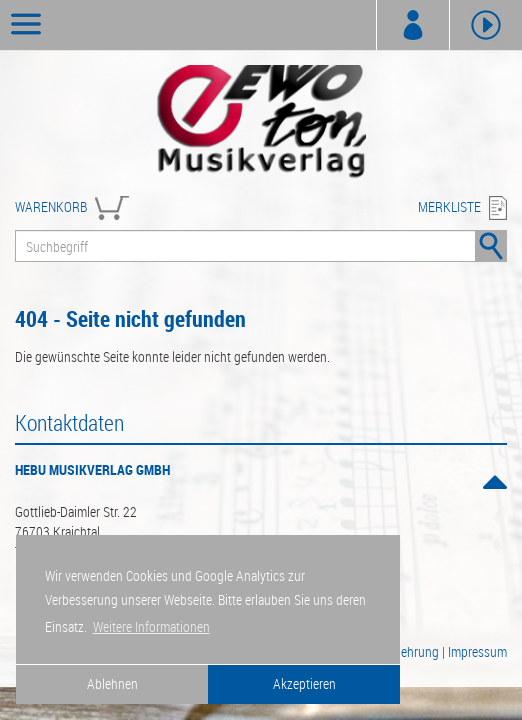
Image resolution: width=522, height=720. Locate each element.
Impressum (477, 651)
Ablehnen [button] (112, 683)
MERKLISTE (449, 206)
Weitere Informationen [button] (151, 626)
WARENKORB (51, 206)
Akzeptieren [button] (304, 683)
